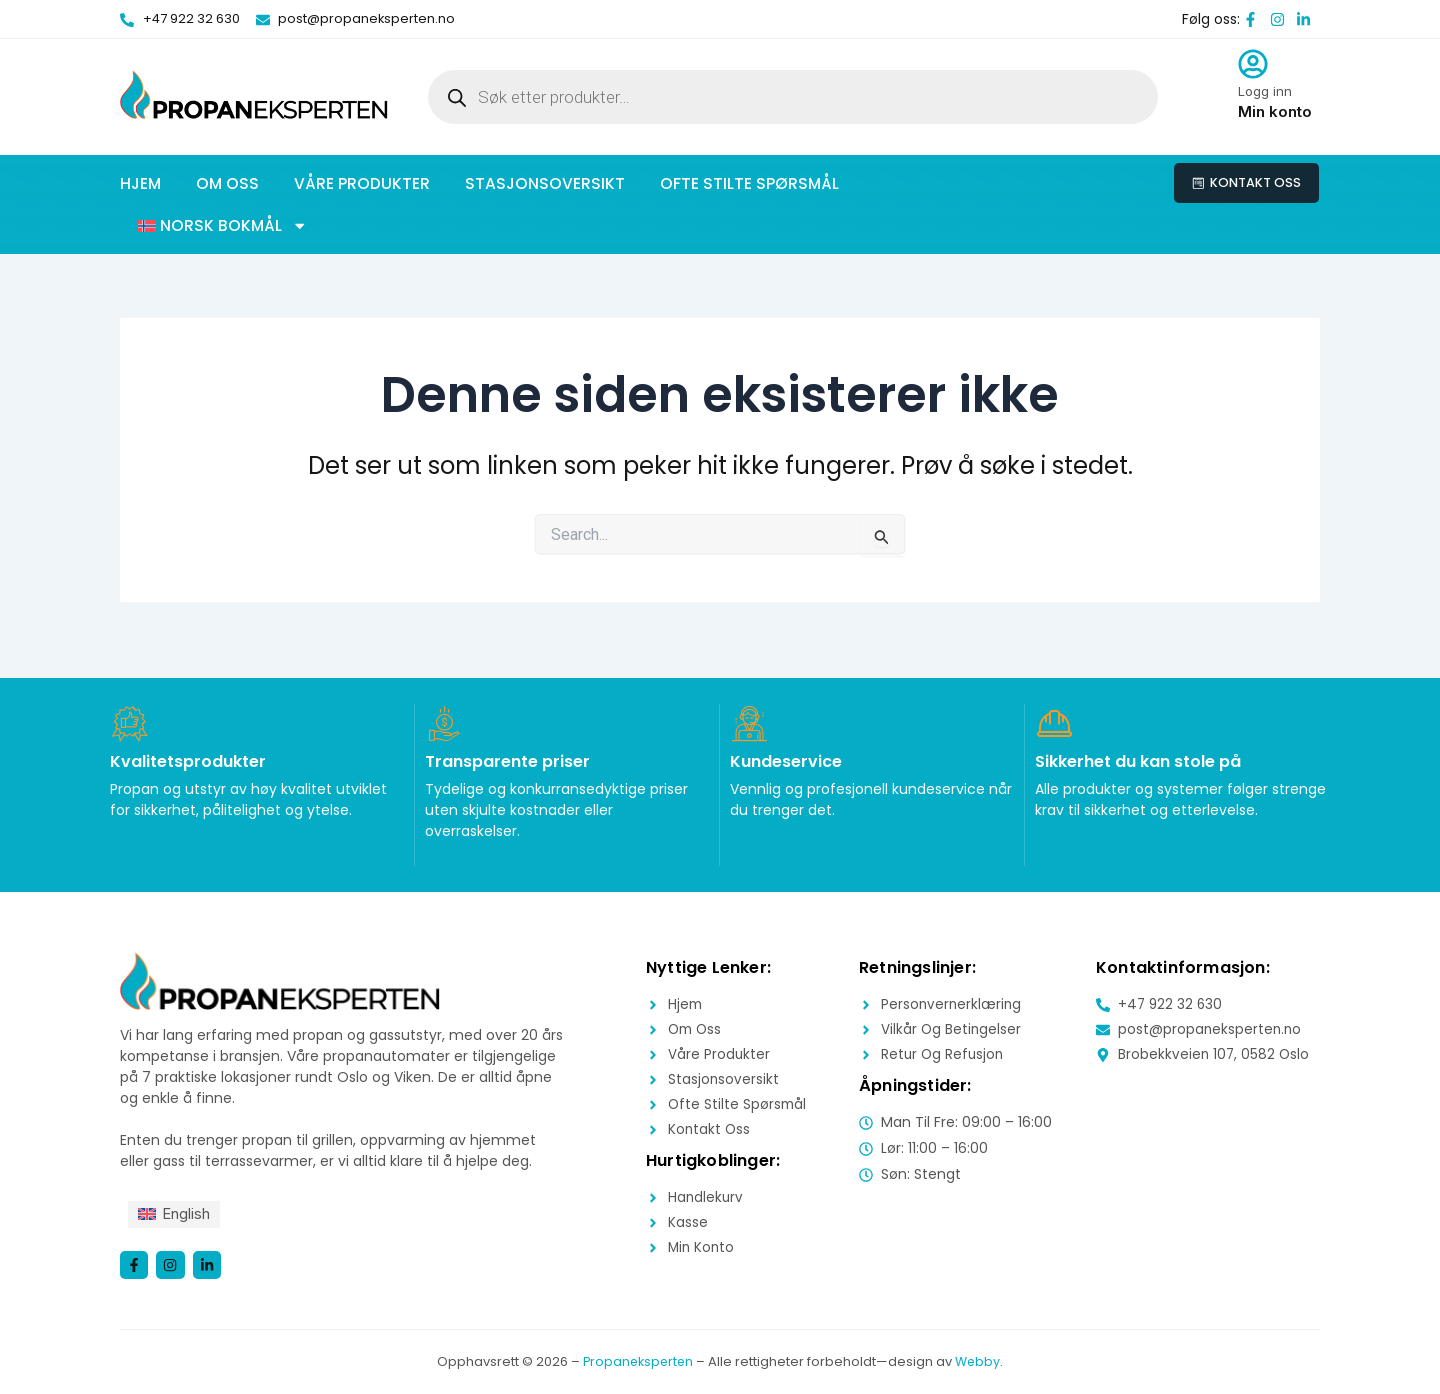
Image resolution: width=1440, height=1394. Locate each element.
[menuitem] (177, 1212)
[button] (223, 226)
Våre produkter (362, 183)
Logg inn (1265, 91)
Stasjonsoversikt (545, 183)
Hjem (140, 183)
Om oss (227, 183)
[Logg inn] (1253, 64)
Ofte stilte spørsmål (749, 183)
